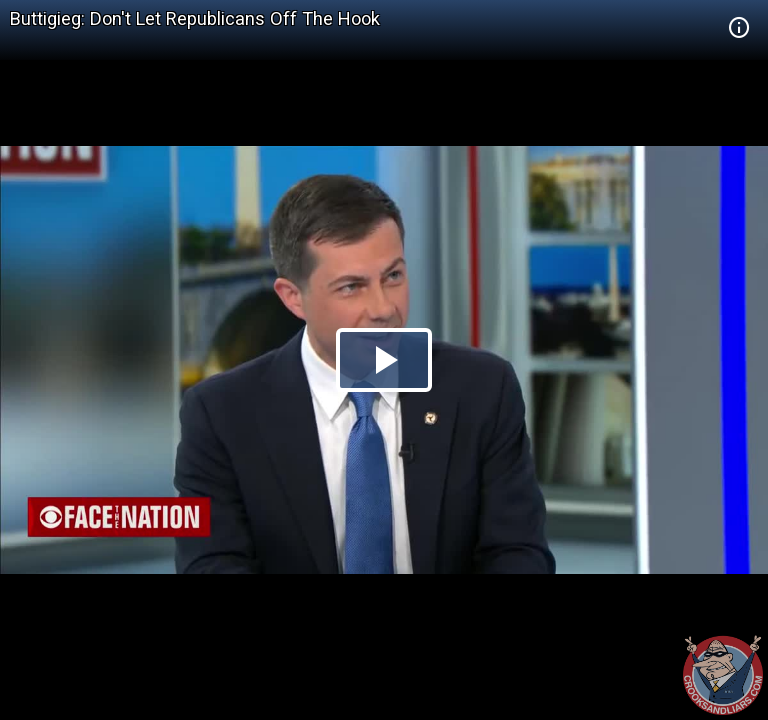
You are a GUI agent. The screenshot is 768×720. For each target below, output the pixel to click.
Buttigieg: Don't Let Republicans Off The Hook (195, 18)
